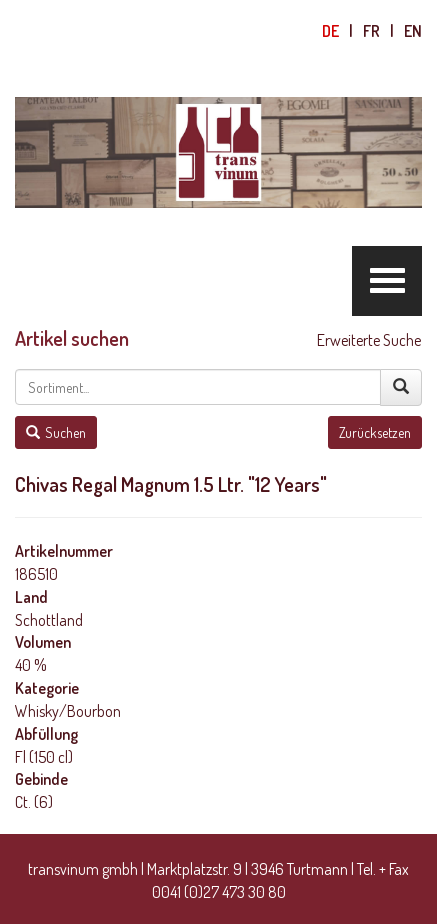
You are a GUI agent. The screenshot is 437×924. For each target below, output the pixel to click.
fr (371, 31)
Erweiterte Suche (369, 340)
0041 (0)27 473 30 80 (219, 892)
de (330, 31)
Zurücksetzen (375, 432)
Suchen (56, 432)
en (413, 31)
